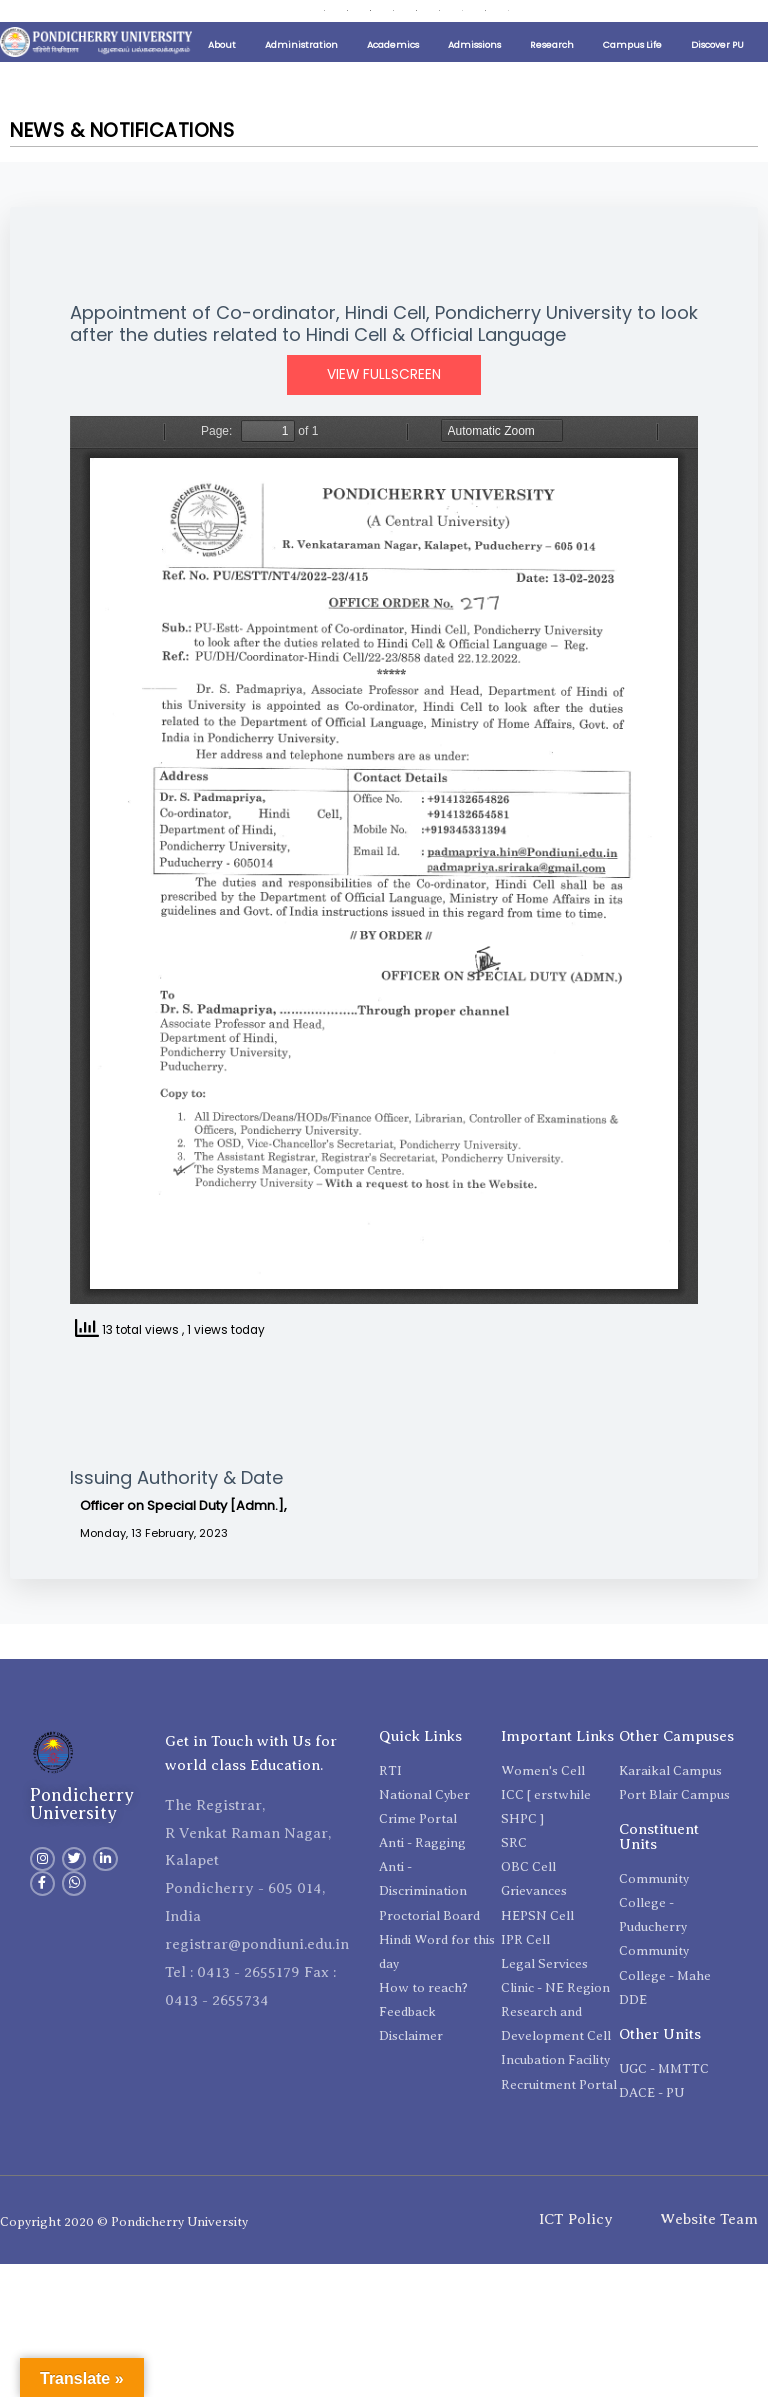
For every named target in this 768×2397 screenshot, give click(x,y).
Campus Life (632, 75)
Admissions (474, 75)
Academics (393, 75)
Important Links (73, 12)
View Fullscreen (384, 405)
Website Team (709, 2250)
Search (495, 38)
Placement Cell (377, 12)
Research (552, 75)
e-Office (354, 38)
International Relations (468, 12)
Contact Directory (283, 38)
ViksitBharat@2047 (427, 38)
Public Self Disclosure (160, 12)
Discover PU (717, 75)
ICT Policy (576, 2250)
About (222, 75)
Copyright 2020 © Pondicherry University (124, 2251)
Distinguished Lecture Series (273, 12)
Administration (301, 75)
